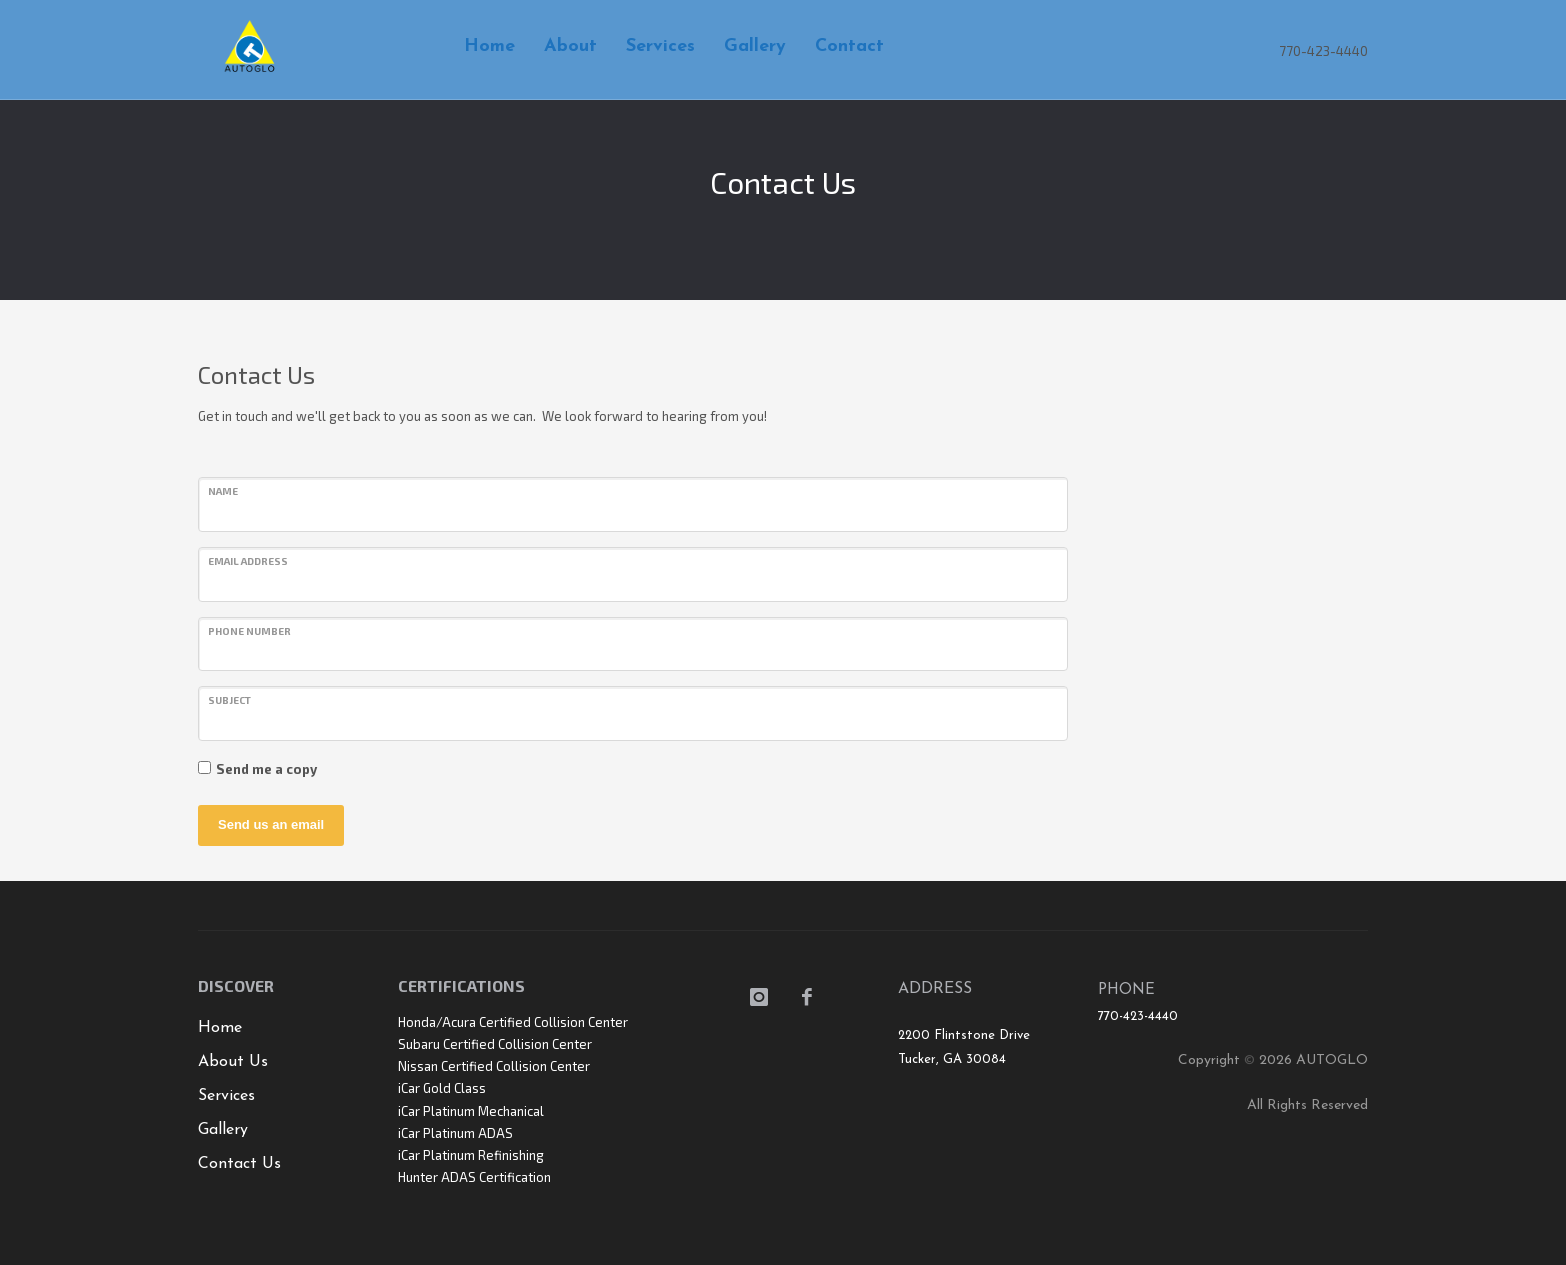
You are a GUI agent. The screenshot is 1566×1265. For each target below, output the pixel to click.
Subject (229, 700)
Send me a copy (266, 769)
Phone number (249, 631)
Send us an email (271, 824)
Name (223, 491)
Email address (248, 561)
